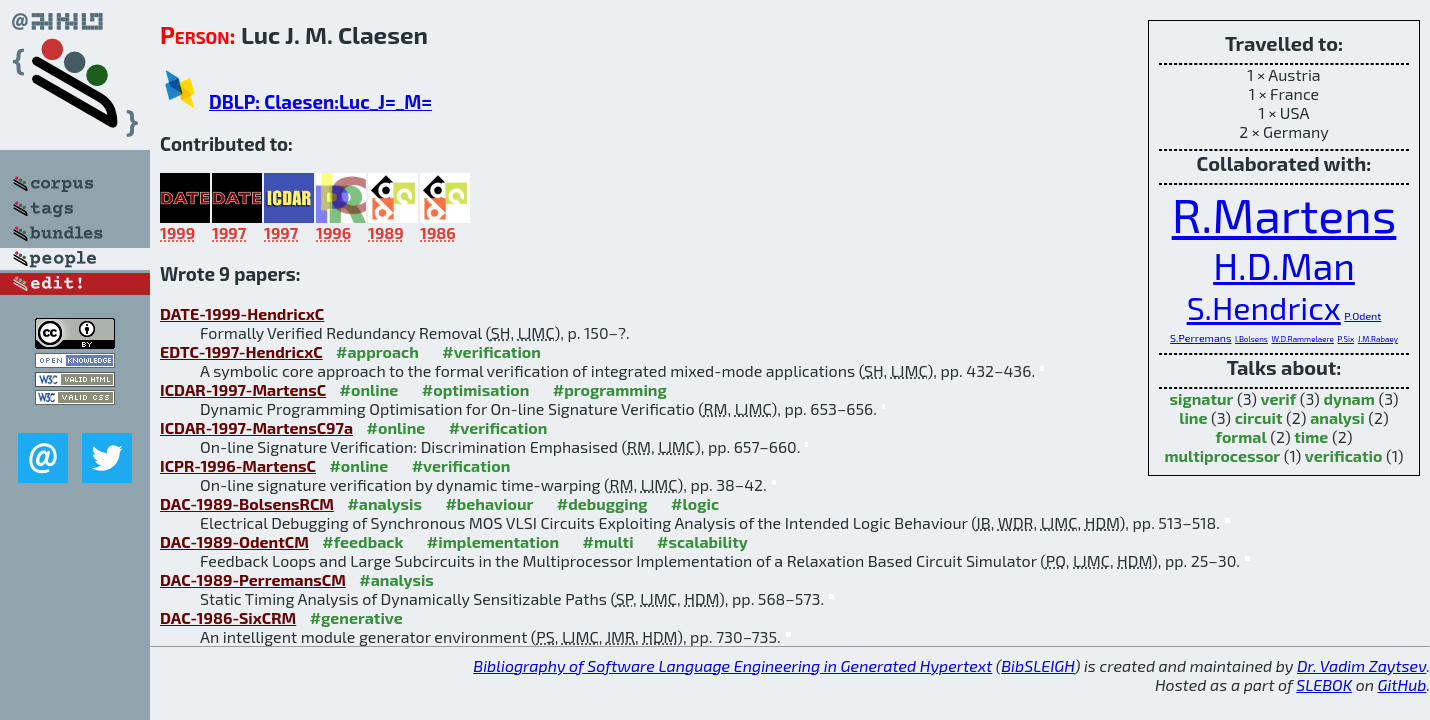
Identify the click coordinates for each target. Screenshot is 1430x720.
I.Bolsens (1251, 339)
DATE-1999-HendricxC (242, 313)
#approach (377, 351)
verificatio (1344, 455)
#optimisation (476, 389)
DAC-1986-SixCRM (228, 617)
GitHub (1402, 684)
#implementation (493, 541)
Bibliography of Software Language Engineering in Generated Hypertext (732, 665)
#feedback (362, 541)
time (1311, 436)
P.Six (1345, 339)
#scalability (702, 541)
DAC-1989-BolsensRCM (247, 503)
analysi (1337, 417)
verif (1279, 398)
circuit (1259, 417)
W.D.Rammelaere (1302, 339)
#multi (608, 541)
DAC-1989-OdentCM (234, 541)
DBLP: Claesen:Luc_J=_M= (320, 101)
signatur (1202, 398)
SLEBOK (1324, 684)
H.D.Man (1284, 265)
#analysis (384, 503)
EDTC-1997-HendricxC (241, 351)
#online (369, 389)
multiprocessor (1223, 455)
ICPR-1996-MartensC (238, 465)
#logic (695, 503)
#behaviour (489, 503)
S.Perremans (1200, 337)
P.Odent (1362, 315)
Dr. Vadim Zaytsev (1361, 665)
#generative (356, 617)
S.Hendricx (1264, 307)
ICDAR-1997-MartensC (243, 389)
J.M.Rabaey (1378, 339)
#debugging (602, 503)
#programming (610, 389)
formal (1241, 436)
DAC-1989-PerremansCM (253, 579)
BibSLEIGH (1037, 665)
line (1193, 417)
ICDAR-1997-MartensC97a (256, 427)
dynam (1348, 398)
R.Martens (1284, 214)
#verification (491, 351)
